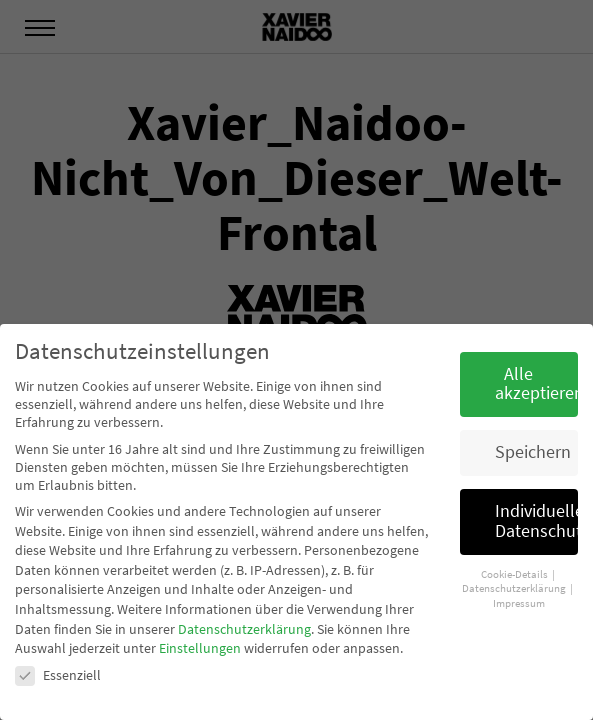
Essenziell (58, 675)
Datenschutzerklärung (244, 629)
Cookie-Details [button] (515, 574)
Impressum (519, 603)
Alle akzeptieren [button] (536, 384)
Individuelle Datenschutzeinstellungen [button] (536, 521)
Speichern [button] (533, 452)
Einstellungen (200, 648)
